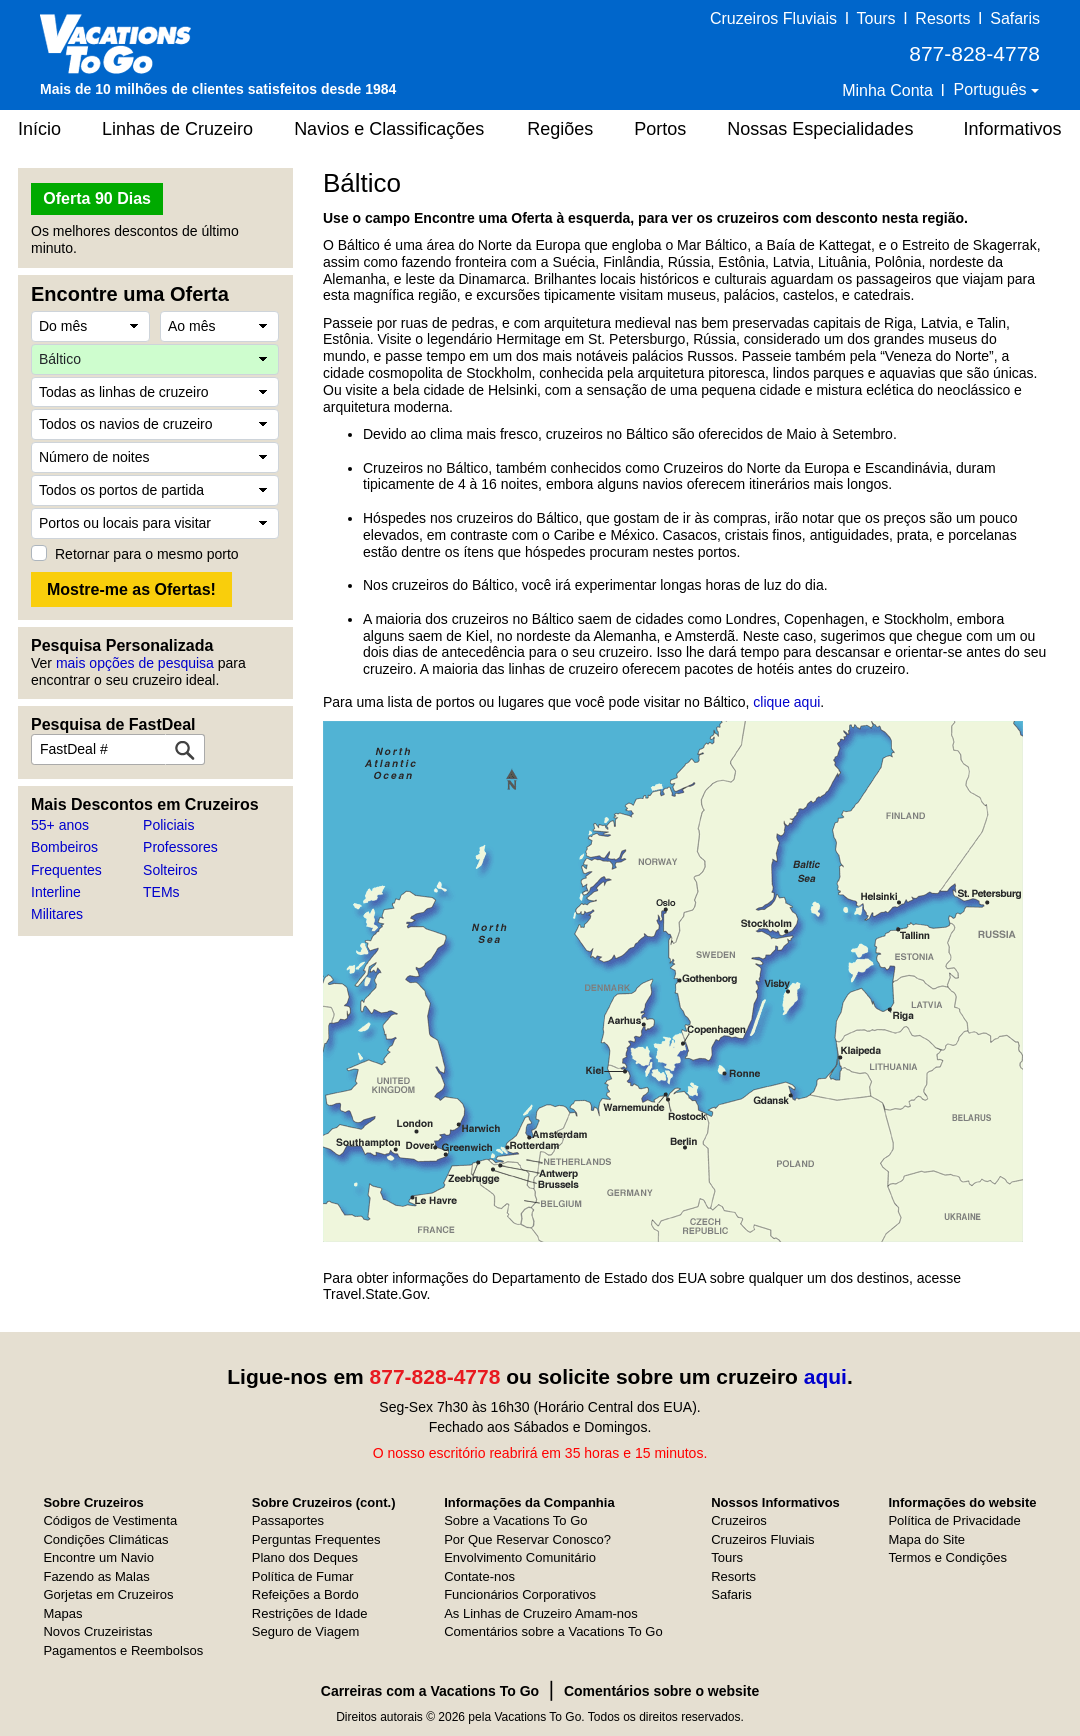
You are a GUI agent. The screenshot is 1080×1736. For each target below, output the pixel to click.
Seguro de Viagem (305, 1631)
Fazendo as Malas (96, 1576)
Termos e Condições (947, 1557)
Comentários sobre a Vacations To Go (553, 1631)
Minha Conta (887, 90)
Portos (660, 129)
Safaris (1015, 18)
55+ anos (60, 825)
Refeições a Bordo (305, 1594)
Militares (57, 914)
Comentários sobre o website (661, 1691)
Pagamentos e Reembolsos (123, 1650)
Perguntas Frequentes (316, 1539)
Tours (875, 18)
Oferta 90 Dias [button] (97, 198)
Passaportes (288, 1520)
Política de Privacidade (954, 1520)
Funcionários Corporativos (520, 1594)
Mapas (62, 1613)
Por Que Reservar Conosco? (527, 1539)
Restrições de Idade (310, 1613)
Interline (56, 892)
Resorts (942, 18)
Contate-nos (479, 1576)
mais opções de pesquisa (135, 663)
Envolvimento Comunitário (520, 1557)
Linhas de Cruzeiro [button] (177, 129)
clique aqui (786, 702)
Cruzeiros (739, 1520)
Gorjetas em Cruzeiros (108, 1594)
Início (39, 129)
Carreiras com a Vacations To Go (430, 1691)
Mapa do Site (926, 1539)
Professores (180, 847)
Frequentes (66, 870)
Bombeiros (64, 847)
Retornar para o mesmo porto (147, 554)
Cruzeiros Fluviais (773, 18)
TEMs (161, 892)
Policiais (168, 825)
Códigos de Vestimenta (110, 1520)
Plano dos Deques (305, 1557)
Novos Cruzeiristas (97, 1631)
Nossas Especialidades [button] (820, 129)
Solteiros (170, 870)
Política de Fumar (303, 1576)
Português (992, 89)
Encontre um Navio (98, 1557)
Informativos (1012, 129)
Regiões (560, 129)
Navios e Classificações (389, 129)
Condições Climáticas (105, 1539)
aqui (825, 1376)
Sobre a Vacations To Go (515, 1520)
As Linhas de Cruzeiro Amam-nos (541, 1613)
